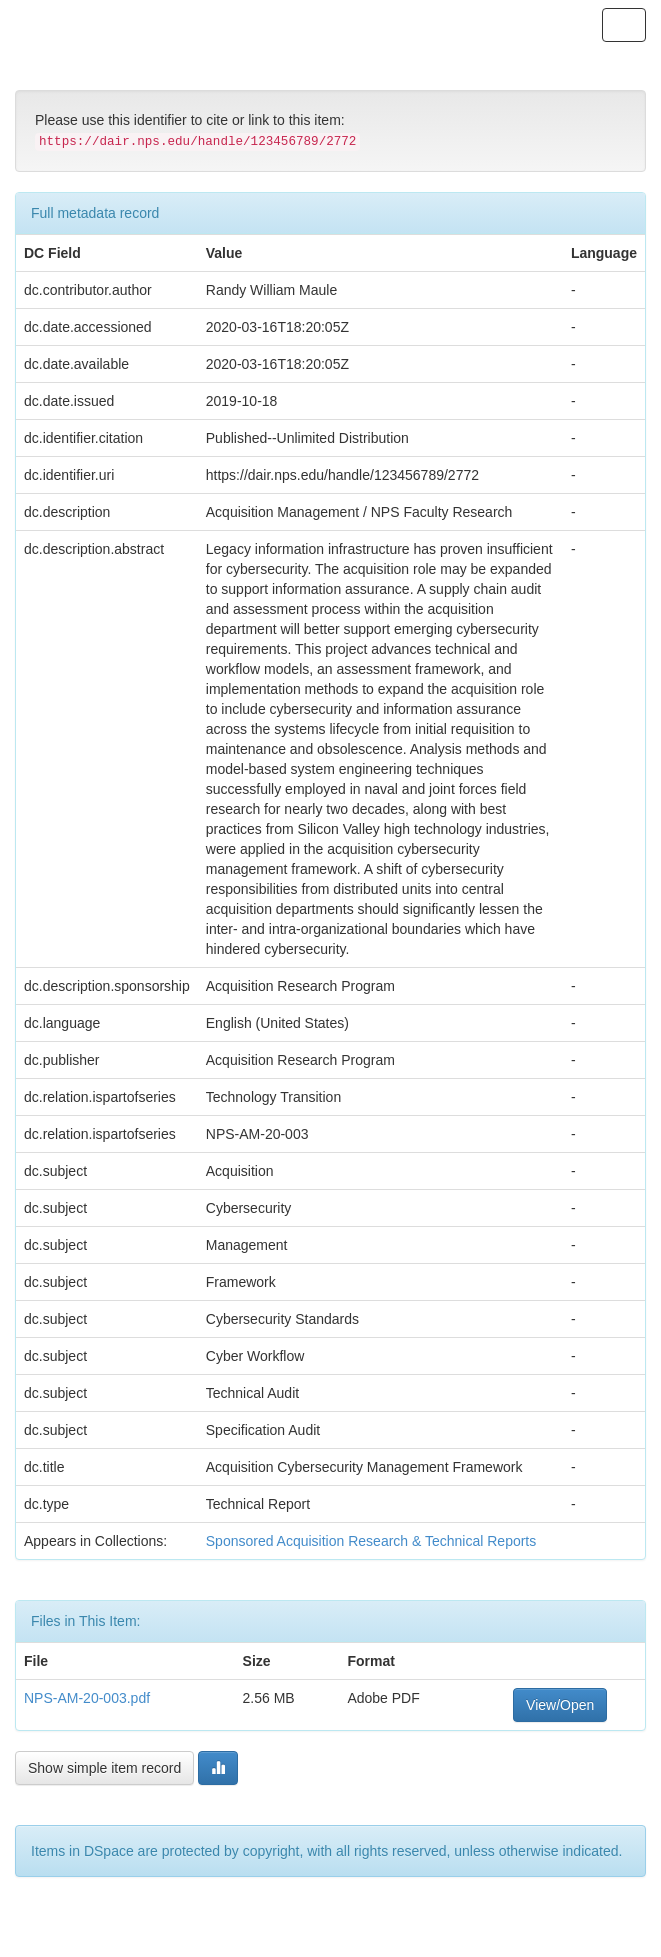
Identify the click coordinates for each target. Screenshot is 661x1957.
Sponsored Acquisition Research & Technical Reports (371, 1541)
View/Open (560, 1705)
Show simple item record (104, 1768)
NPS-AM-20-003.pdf (87, 1698)
